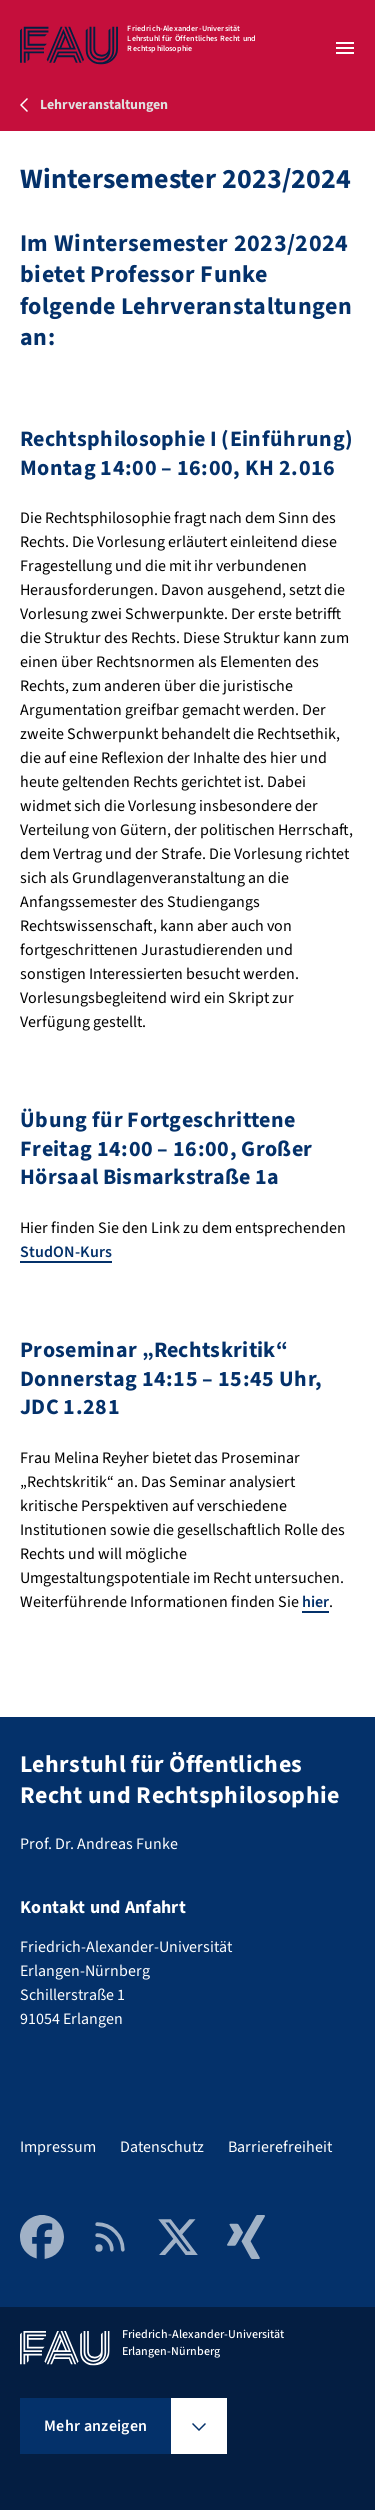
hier (315, 1602)
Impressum (58, 2147)
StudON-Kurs (66, 1252)
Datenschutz (162, 2147)
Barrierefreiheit (280, 2147)
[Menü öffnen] (345, 48)
